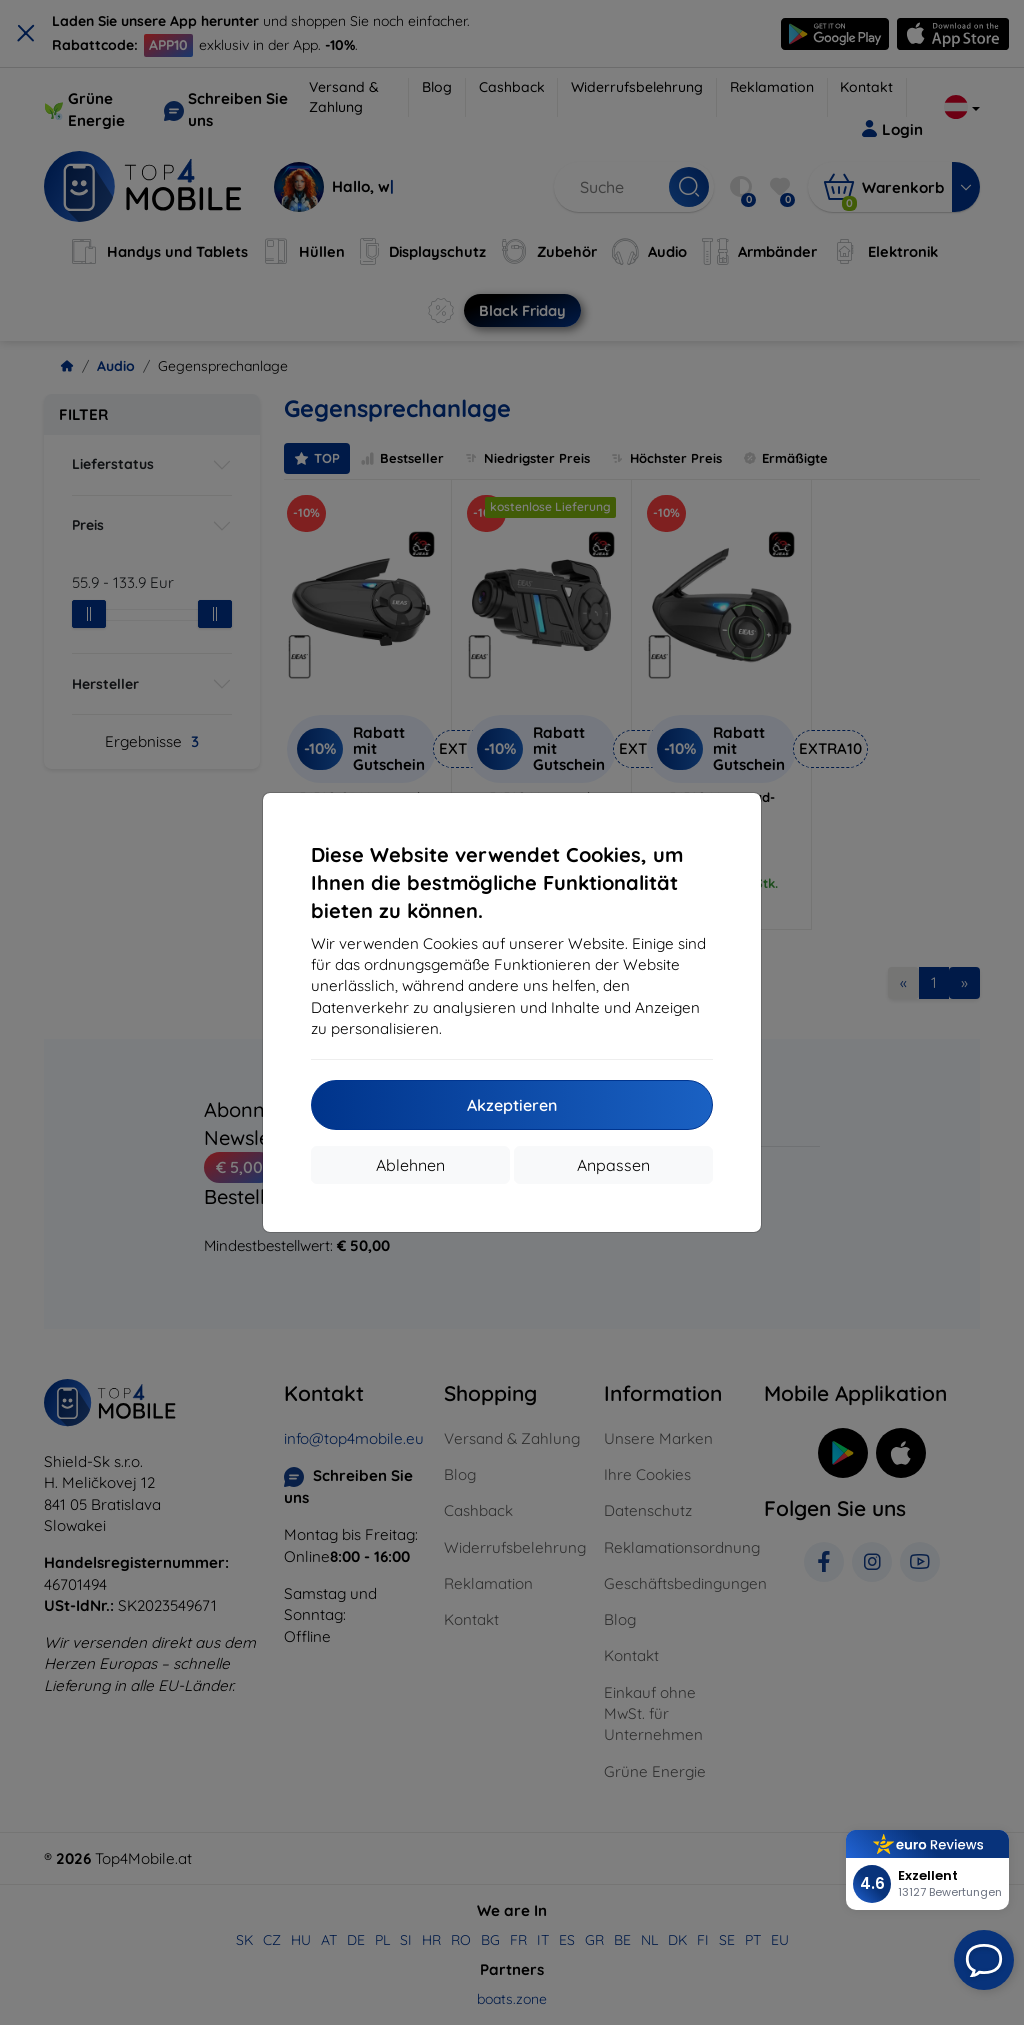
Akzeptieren (512, 1105)
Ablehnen (410, 1165)
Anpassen (613, 1165)
